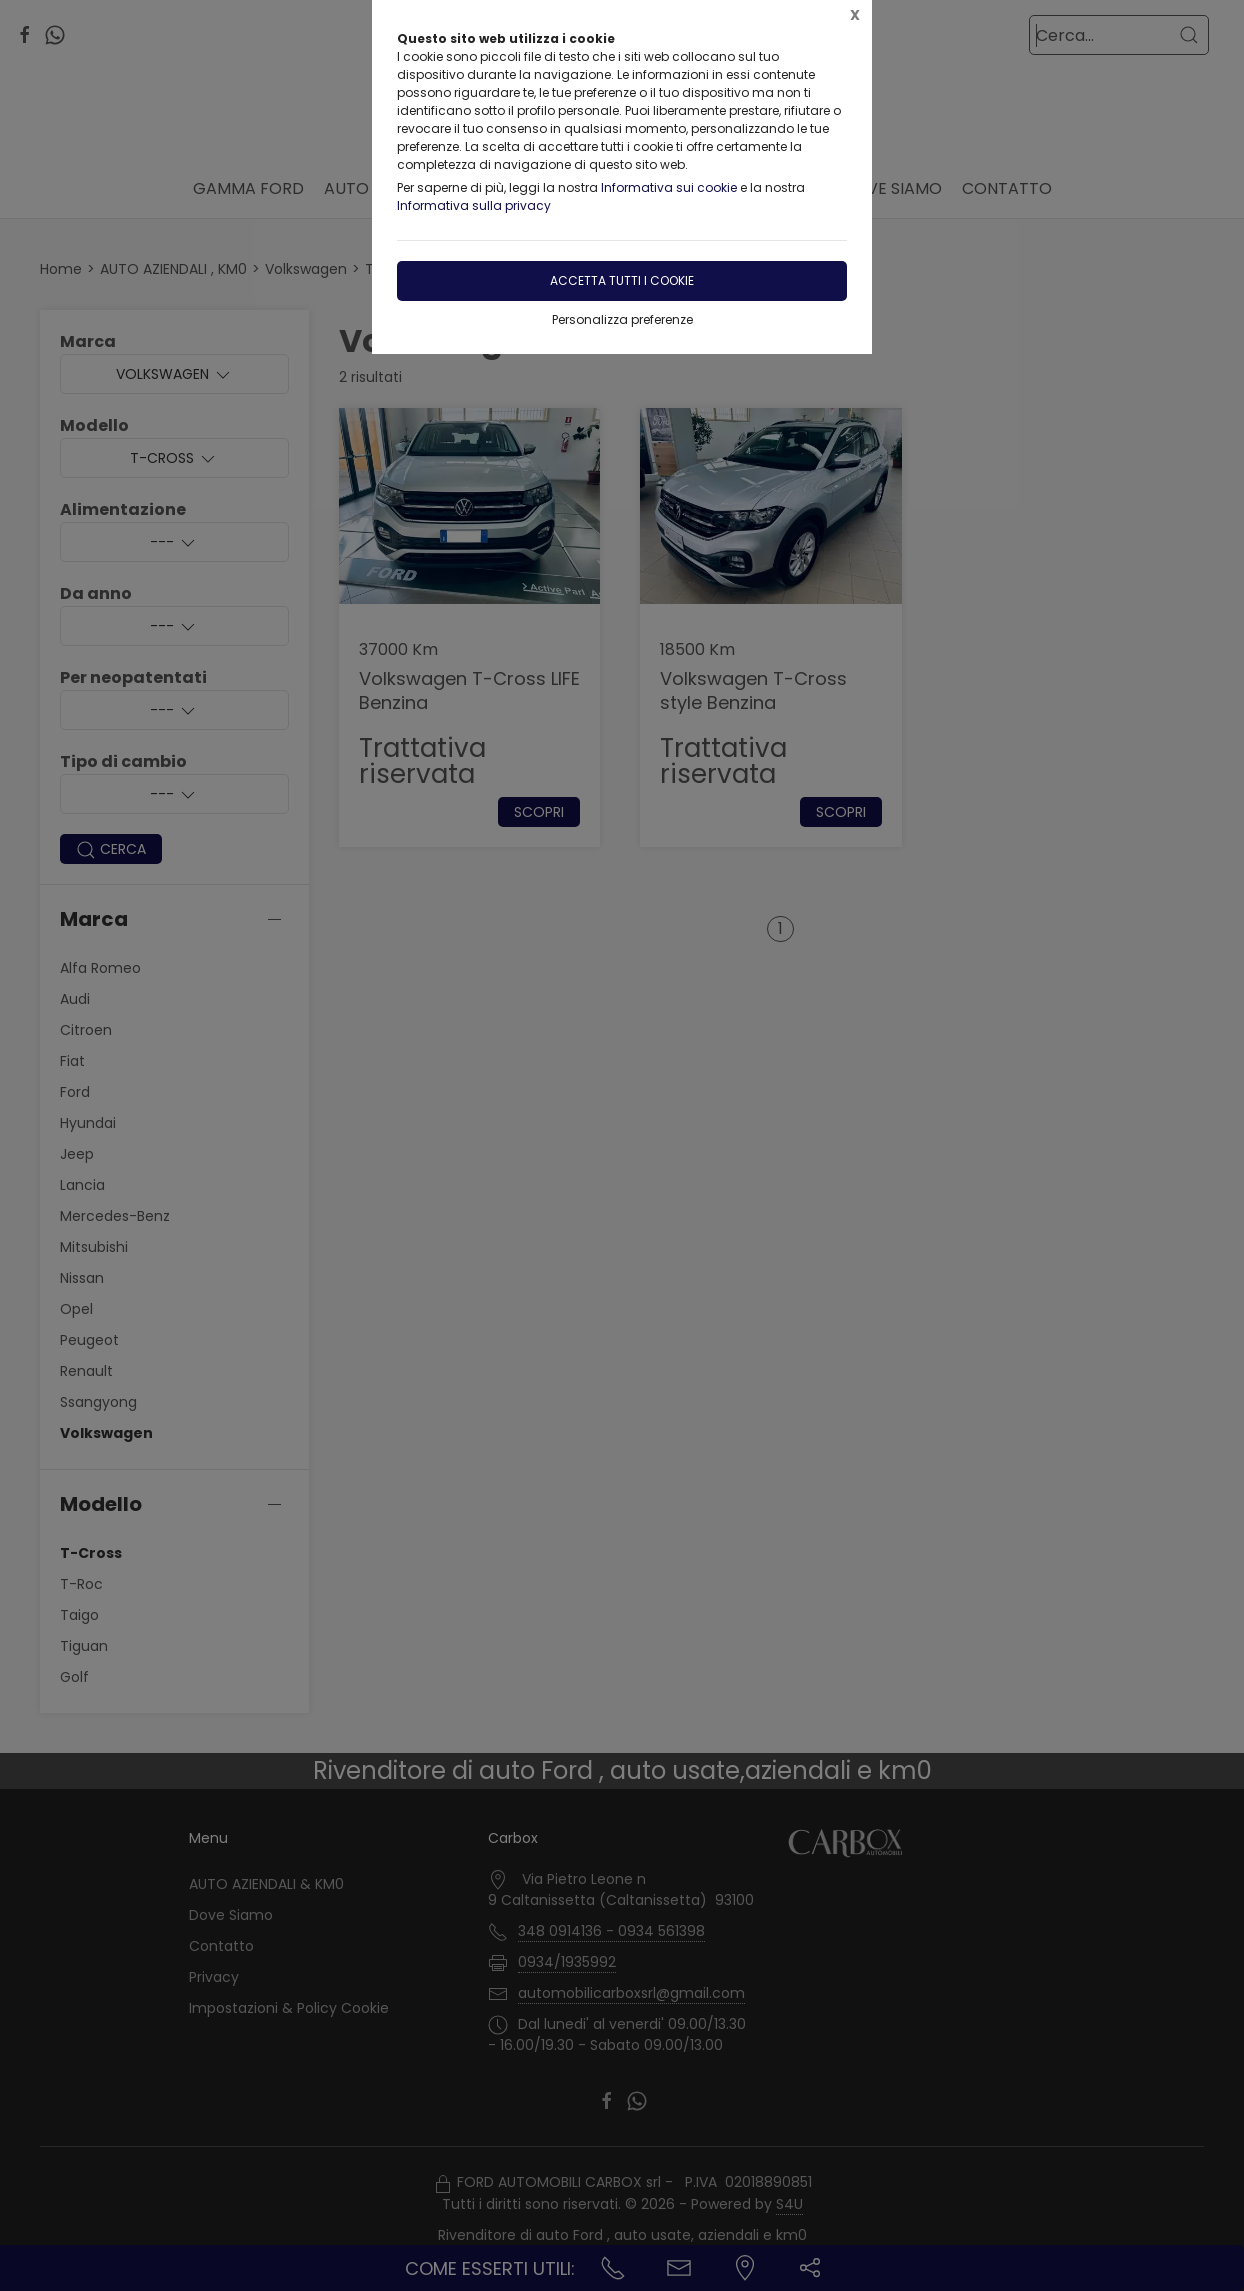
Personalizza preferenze (622, 319)
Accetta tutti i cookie (622, 280)
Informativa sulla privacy (474, 205)
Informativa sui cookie (669, 187)
